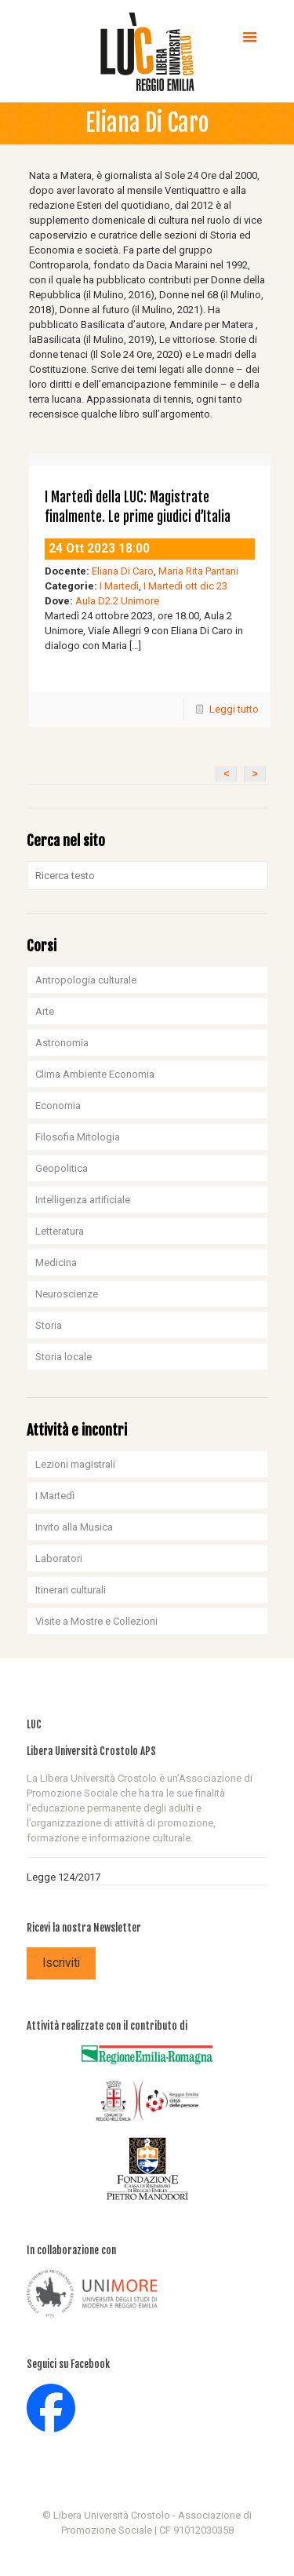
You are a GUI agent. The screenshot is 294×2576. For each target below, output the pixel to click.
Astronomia (62, 1043)
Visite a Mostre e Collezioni (96, 1621)
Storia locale (63, 1357)
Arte (44, 1011)
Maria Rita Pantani (198, 571)
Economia (58, 1105)
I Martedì (119, 586)
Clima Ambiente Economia (94, 1074)
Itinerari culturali (70, 1590)
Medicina (56, 1262)
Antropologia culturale (85, 980)
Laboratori (58, 1558)
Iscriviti (61, 1963)
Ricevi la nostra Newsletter (84, 1927)
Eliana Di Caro (123, 571)
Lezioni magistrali (75, 1464)
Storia (48, 1325)
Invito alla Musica (74, 1527)
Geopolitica (61, 1168)
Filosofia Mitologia (77, 1137)
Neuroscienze (66, 1294)
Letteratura (59, 1231)
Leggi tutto (234, 709)
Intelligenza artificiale (82, 1200)
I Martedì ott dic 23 (185, 586)
